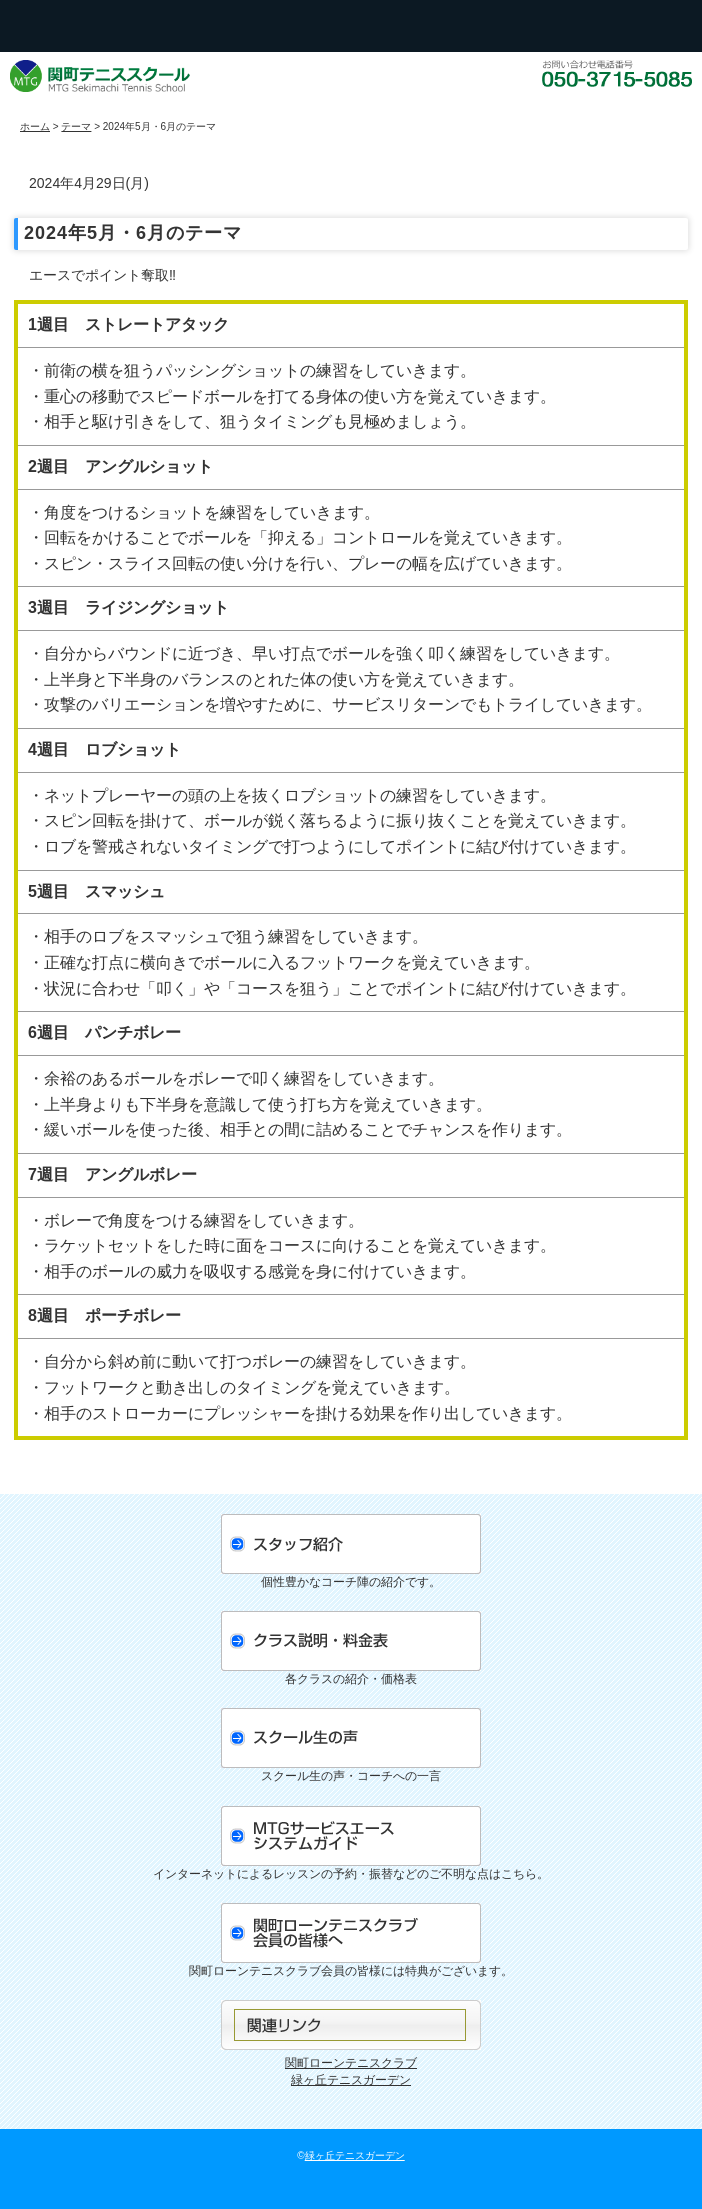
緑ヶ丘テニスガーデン (351, 2080)
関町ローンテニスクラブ (351, 2063)
